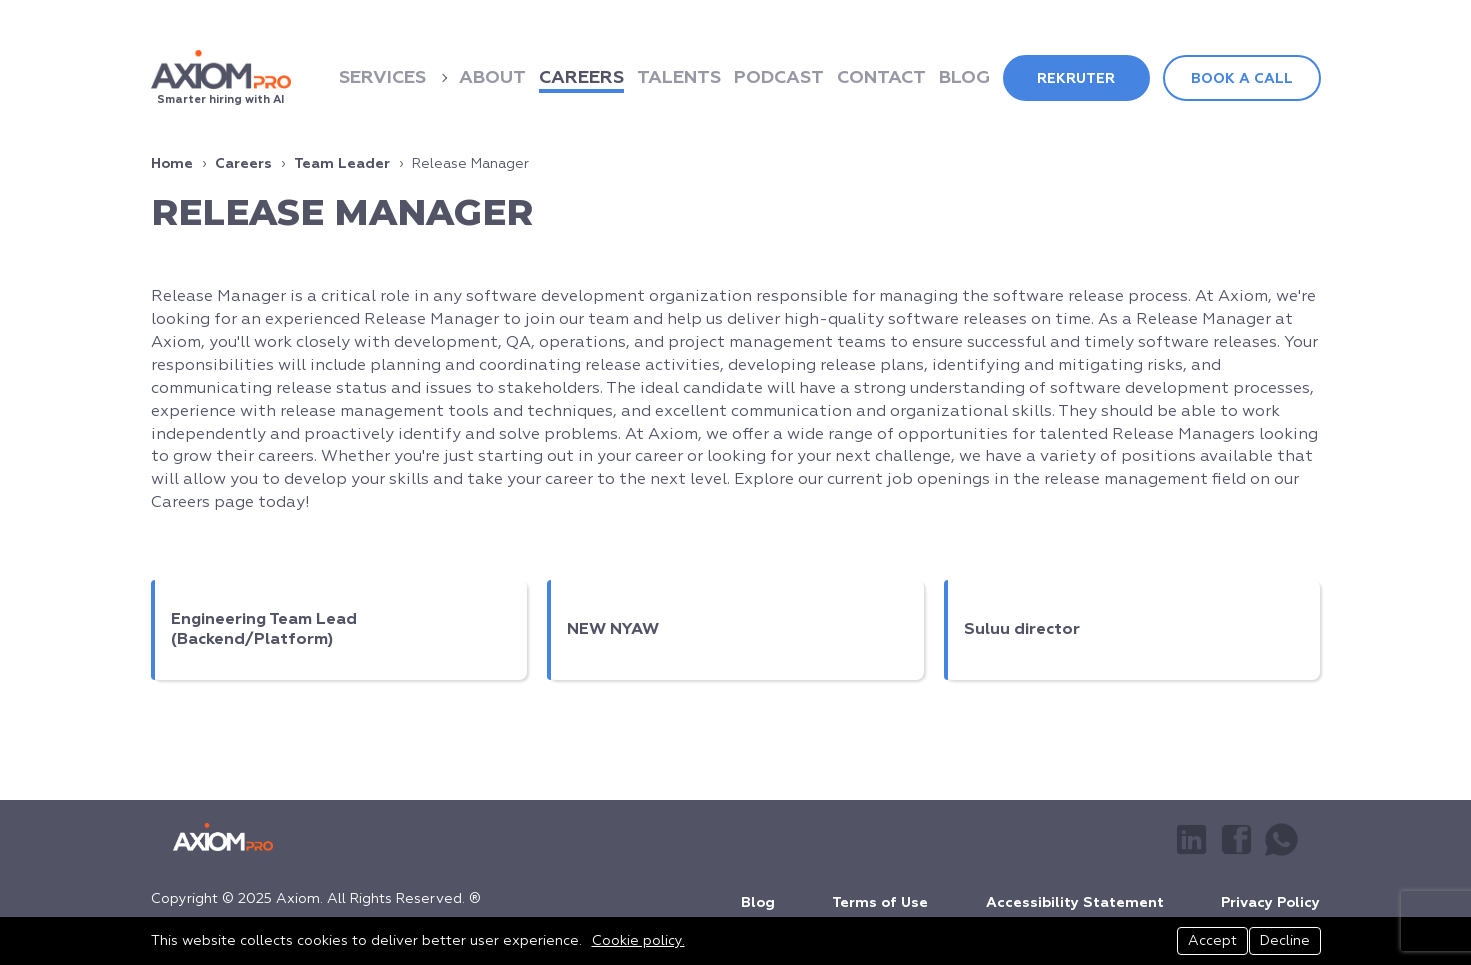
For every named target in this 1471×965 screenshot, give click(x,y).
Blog (758, 898)
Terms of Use (880, 898)
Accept (1203, 941)
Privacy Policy (1270, 898)
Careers (243, 164)
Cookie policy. (638, 941)
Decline (1285, 941)
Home (172, 164)
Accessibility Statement (1075, 898)
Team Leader (342, 164)
